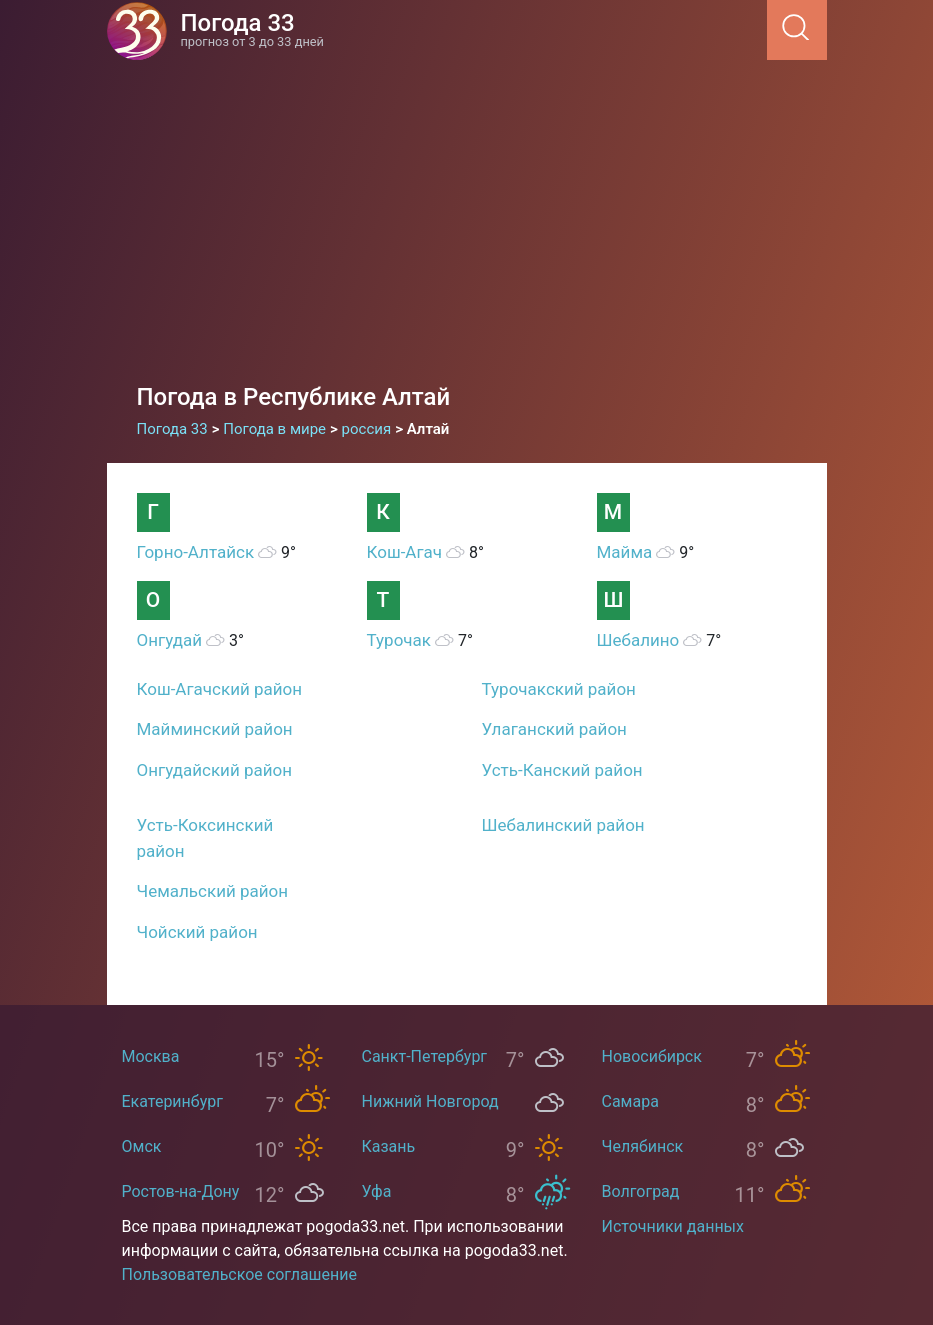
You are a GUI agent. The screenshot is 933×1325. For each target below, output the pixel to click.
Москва (151, 1056)
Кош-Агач (405, 552)
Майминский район (215, 729)
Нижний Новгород (430, 1101)
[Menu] (761, 28)
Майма (625, 552)
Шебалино (638, 640)
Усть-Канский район (562, 770)
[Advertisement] (467, 230)
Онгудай (170, 640)
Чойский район (197, 932)
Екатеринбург (172, 1101)
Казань (389, 1146)
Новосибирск (652, 1056)
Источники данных (673, 1226)
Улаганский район (554, 729)
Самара (630, 1101)
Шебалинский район (563, 825)
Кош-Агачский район (220, 689)
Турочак (399, 640)
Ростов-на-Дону (181, 1191)
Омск (142, 1146)
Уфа (377, 1191)
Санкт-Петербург (425, 1056)
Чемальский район (213, 891)
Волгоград (641, 1191)
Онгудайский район (215, 770)
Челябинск (643, 1146)
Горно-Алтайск (196, 552)
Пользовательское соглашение (240, 1274)
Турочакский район (559, 689)
